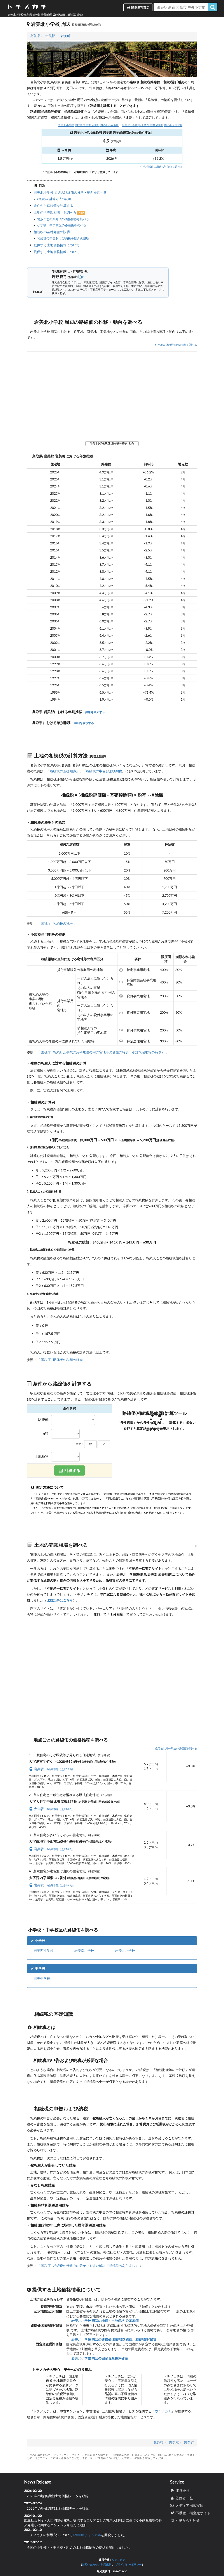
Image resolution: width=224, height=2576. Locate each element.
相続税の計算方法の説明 (54, 199)
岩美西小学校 (43, 1950)
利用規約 (106, 2564)
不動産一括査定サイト (190, 2513)
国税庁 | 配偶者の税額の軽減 (62, 1360)
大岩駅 (51, 1809)
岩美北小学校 (125, 1950)
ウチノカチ (163, 2411)
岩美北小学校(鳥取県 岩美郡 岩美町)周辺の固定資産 (152, 125)
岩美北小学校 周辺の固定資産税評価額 (99, 2358)
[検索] (212, 7)
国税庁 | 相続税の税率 (57, 923)
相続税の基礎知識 (63, 771)
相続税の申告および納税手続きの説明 (63, 238)
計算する (69, 1470)
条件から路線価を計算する (53, 205)
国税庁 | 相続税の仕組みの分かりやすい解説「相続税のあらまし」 (89, 2266)
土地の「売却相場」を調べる (55, 212)
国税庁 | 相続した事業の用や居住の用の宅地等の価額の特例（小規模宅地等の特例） (103, 1052)
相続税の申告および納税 (104, 771)
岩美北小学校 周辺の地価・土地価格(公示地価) (105, 2321)
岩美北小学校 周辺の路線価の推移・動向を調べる (70, 192)
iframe (154, 220)
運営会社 (179, 2490)
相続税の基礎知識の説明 (52, 232)
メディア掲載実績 (186, 2505)
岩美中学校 (42, 1978)
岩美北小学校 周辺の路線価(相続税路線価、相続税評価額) (113, 2339)
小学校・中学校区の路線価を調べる (61, 225)
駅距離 (43, 1420)
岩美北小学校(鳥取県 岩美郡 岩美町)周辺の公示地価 (88, 125)
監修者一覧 (181, 2498)
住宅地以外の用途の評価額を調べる (161, 166)
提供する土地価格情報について (57, 245)
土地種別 (42, 1456)
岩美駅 (51, 1769)
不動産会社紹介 (185, 2520)
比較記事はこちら (60, 1600)
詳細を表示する (95, 712)
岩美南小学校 (84, 1950)
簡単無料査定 (137, 7)
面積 (45, 1433)
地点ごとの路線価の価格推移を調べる (63, 219)
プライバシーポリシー (128, 2564)
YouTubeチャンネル (87, 2535)
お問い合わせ (90, 2564)
